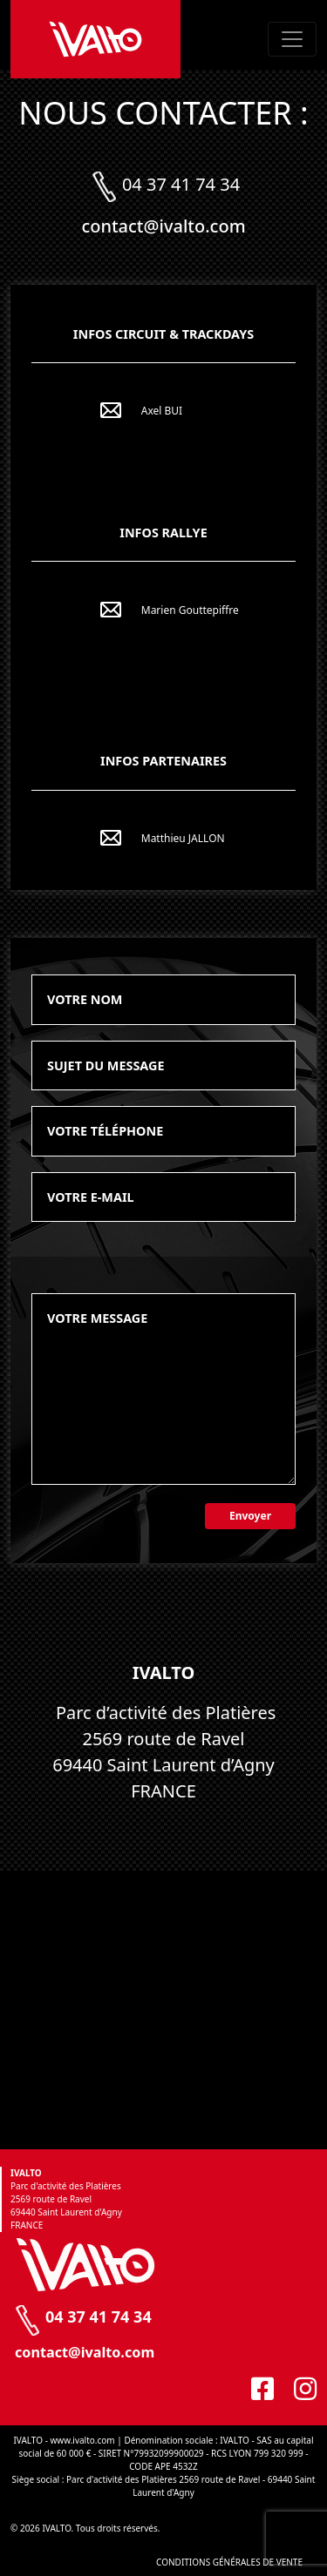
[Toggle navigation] (292, 39)
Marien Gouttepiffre (190, 610)
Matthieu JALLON (183, 838)
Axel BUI (161, 410)
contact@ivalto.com (163, 226)
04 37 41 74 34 (181, 184)
